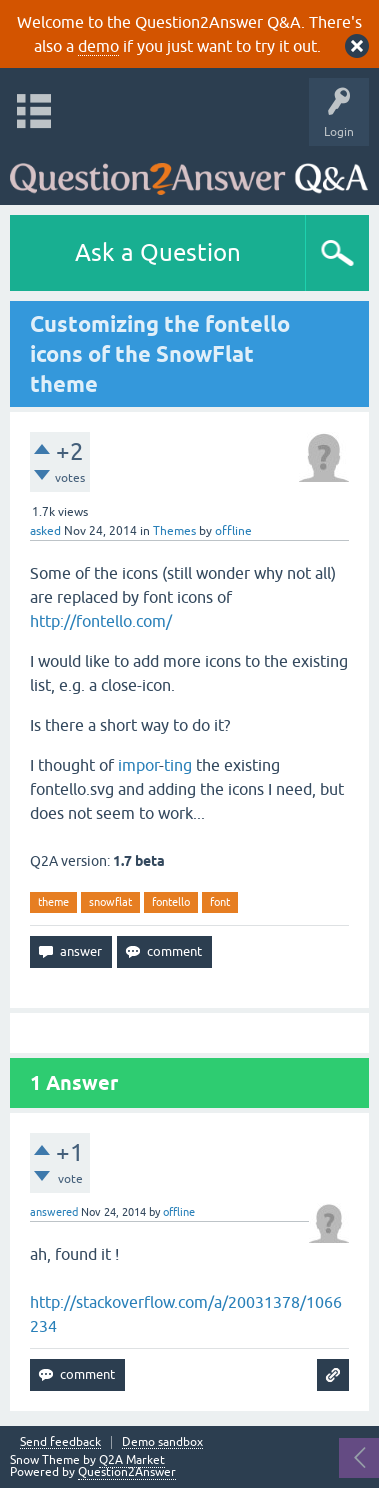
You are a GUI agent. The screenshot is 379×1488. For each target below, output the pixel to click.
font (220, 902)
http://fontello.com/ (101, 621)
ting (178, 765)
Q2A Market (132, 1460)
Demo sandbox (162, 1442)
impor (138, 765)
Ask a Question (158, 252)
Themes (174, 531)
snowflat (110, 902)
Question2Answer (127, 1472)
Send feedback (60, 1442)
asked (45, 531)
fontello (171, 902)
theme (53, 902)
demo (98, 46)
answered (54, 1212)
